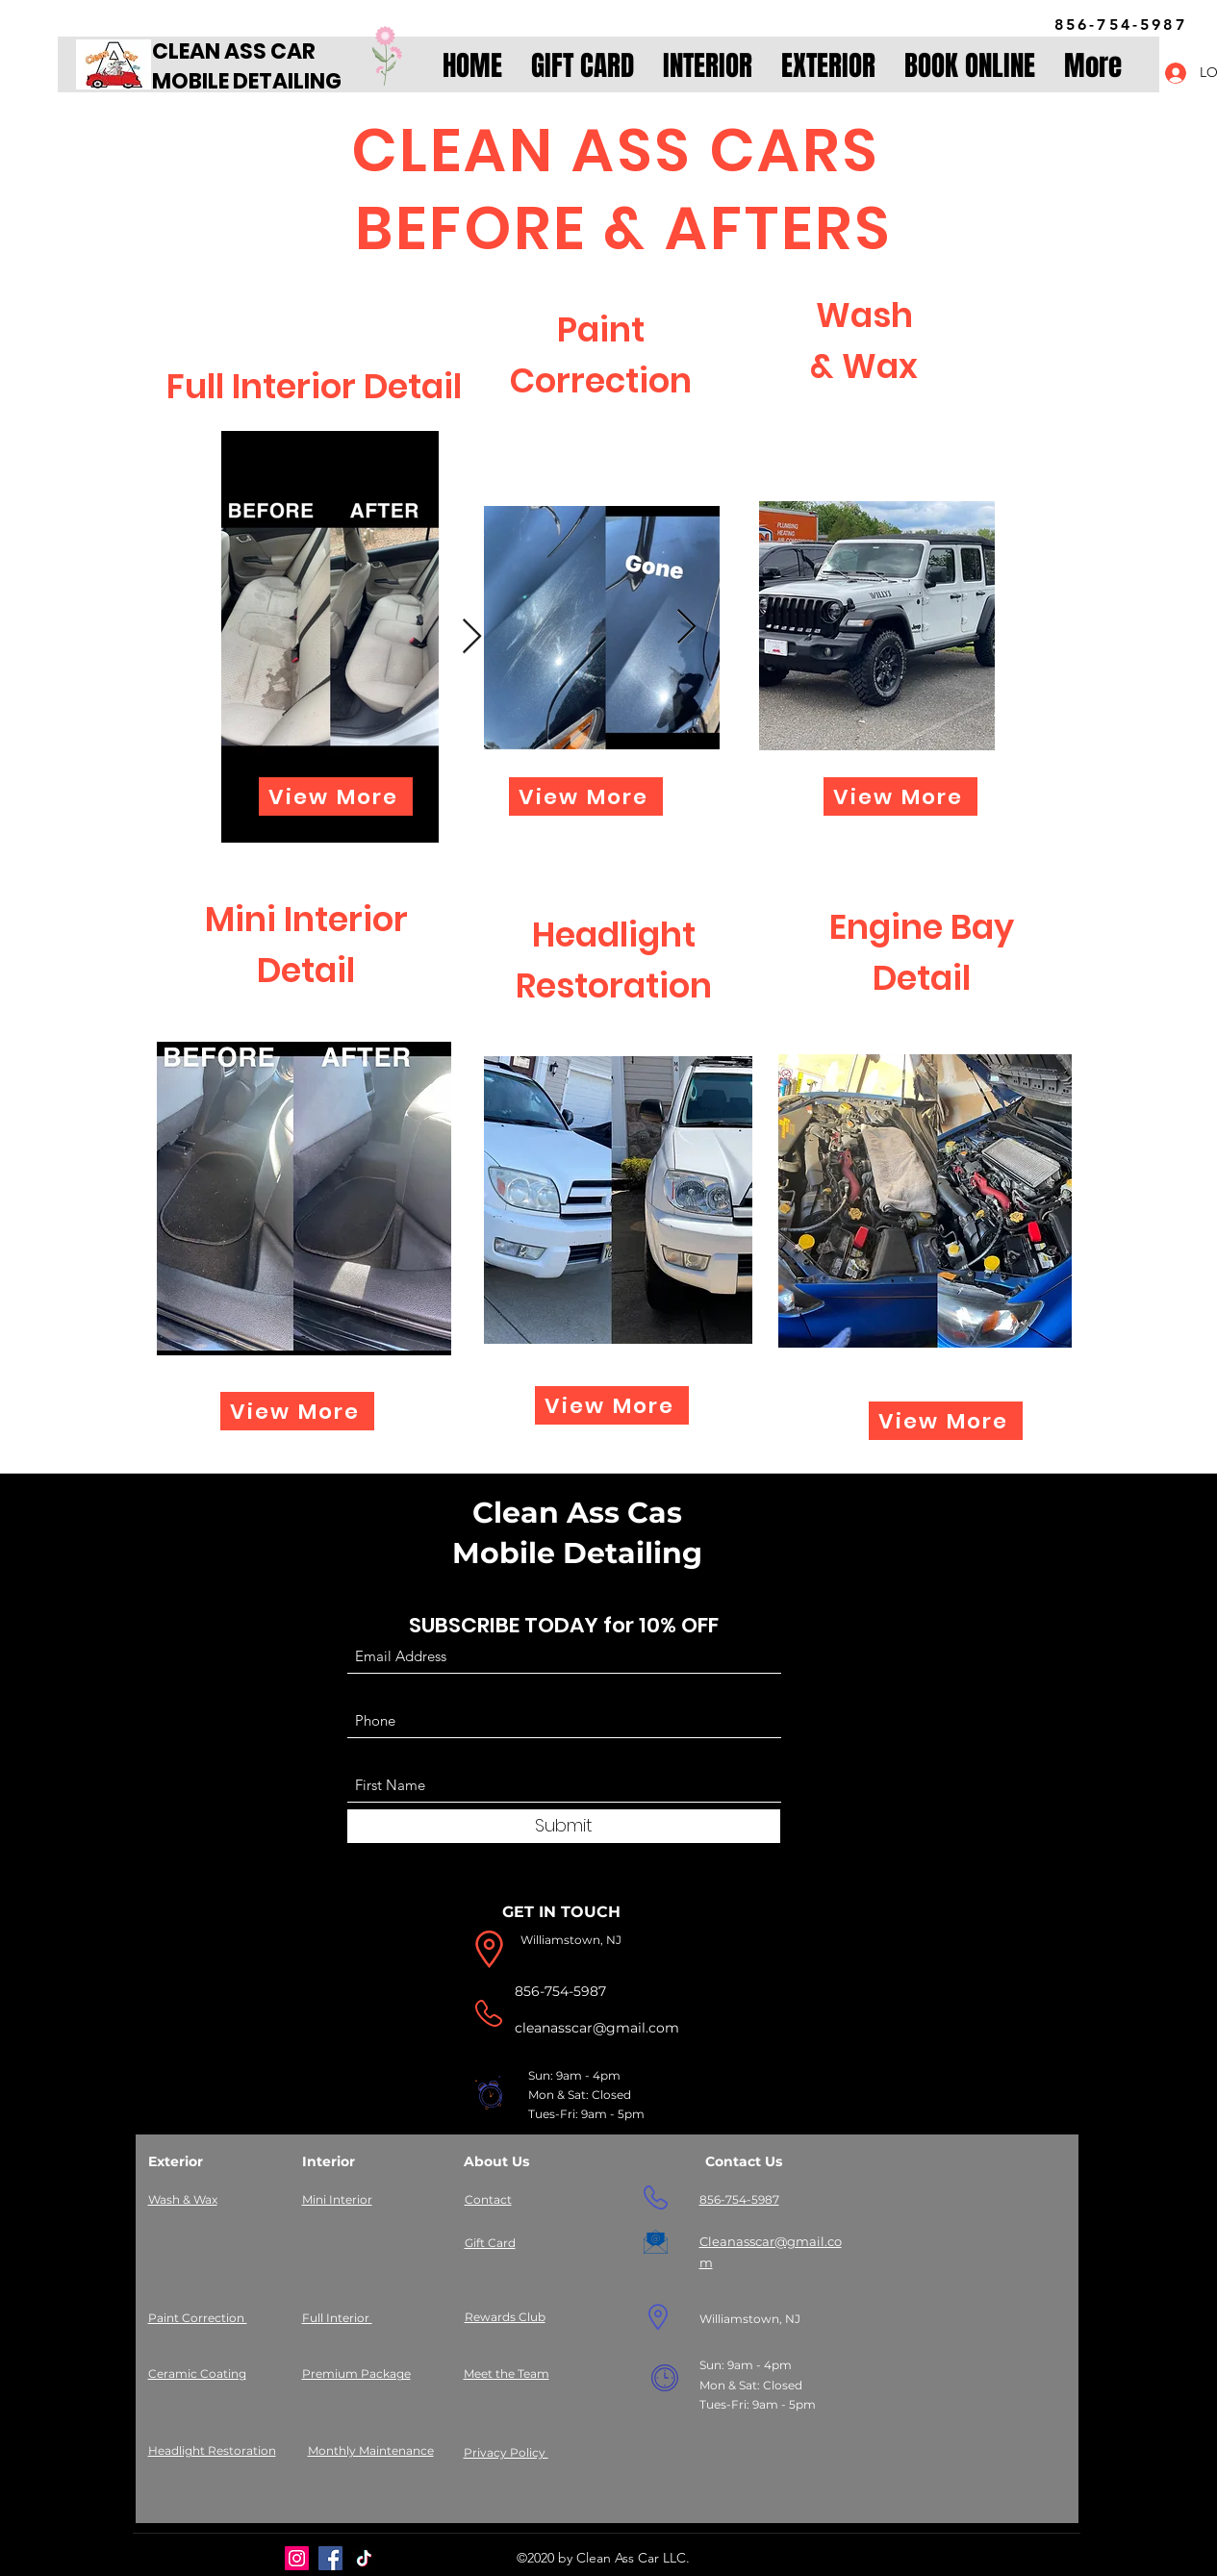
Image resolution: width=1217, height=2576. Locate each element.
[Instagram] (297, 2558)
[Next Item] (472, 637)
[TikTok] (364, 2558)
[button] (707, 66)
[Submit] (563, 1826)
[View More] (336, 796)
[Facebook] (330, 2558)
